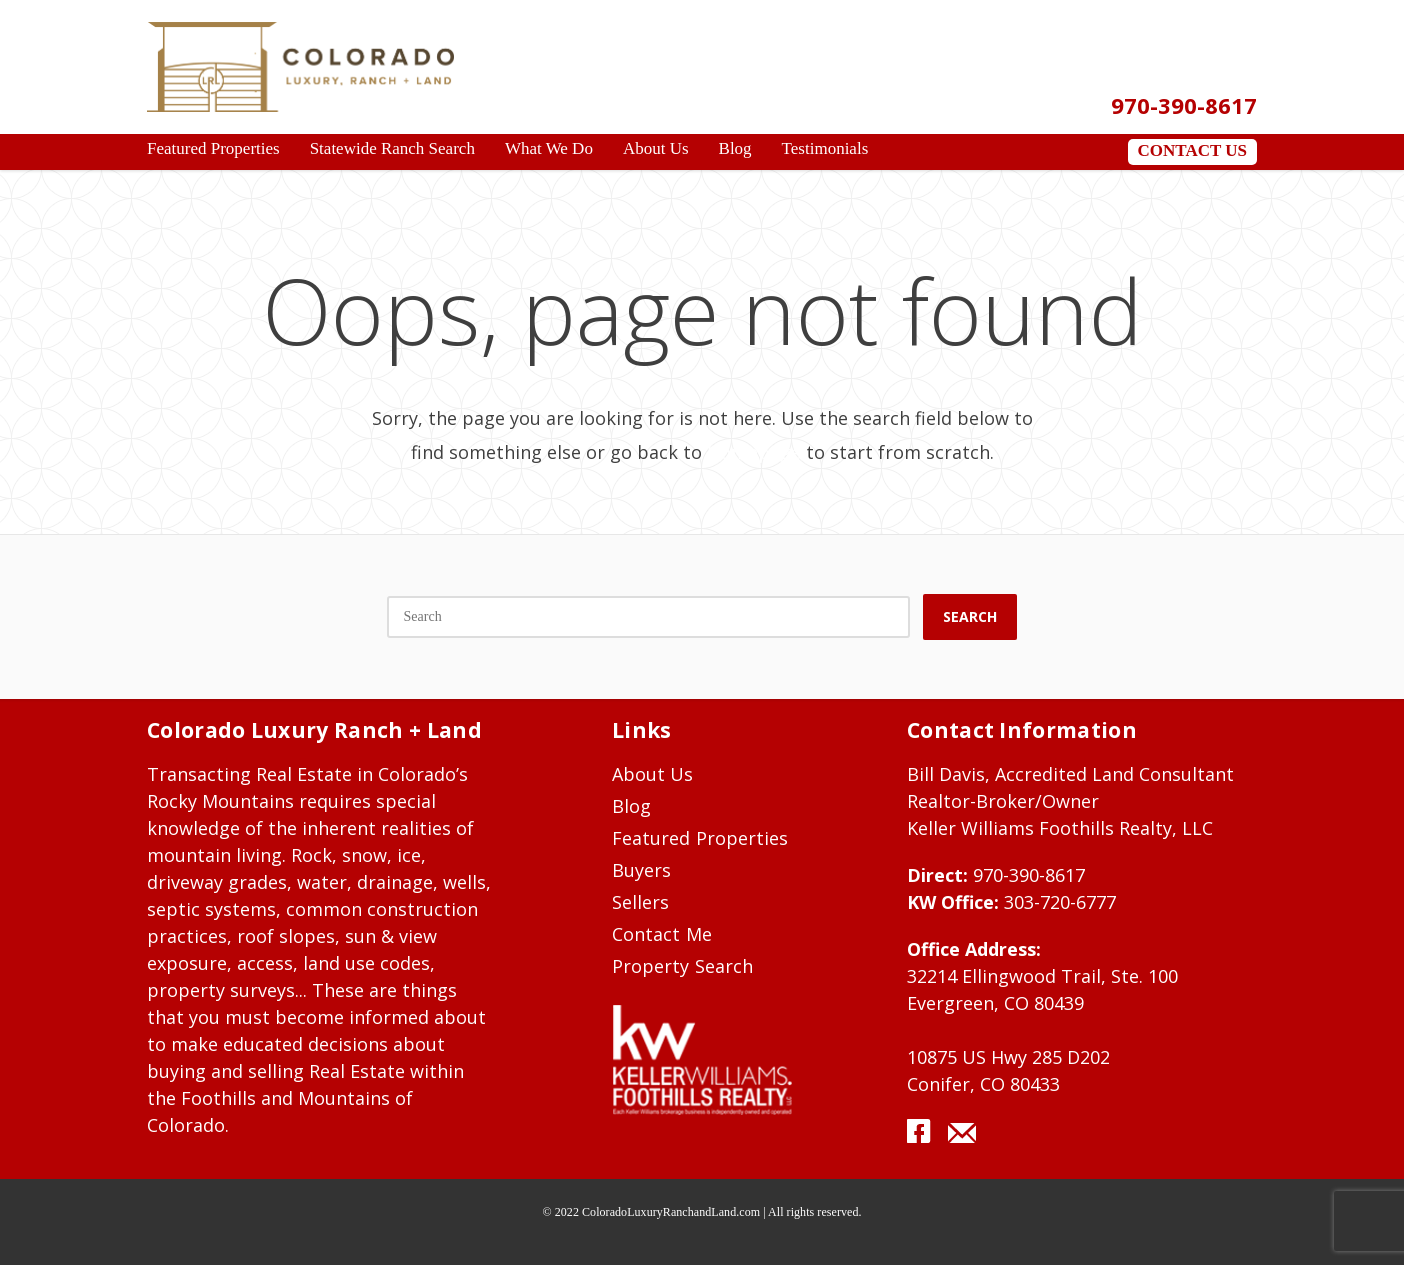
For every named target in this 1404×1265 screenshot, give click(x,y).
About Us (653, 774)
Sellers (640, 902)
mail (962, 1138)
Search (970, 616)
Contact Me (662, 934)
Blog (631, 806)
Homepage (754, 452)
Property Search (682, 966)
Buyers (641, 870)
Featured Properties (700, 838)
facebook (926, 1138)
